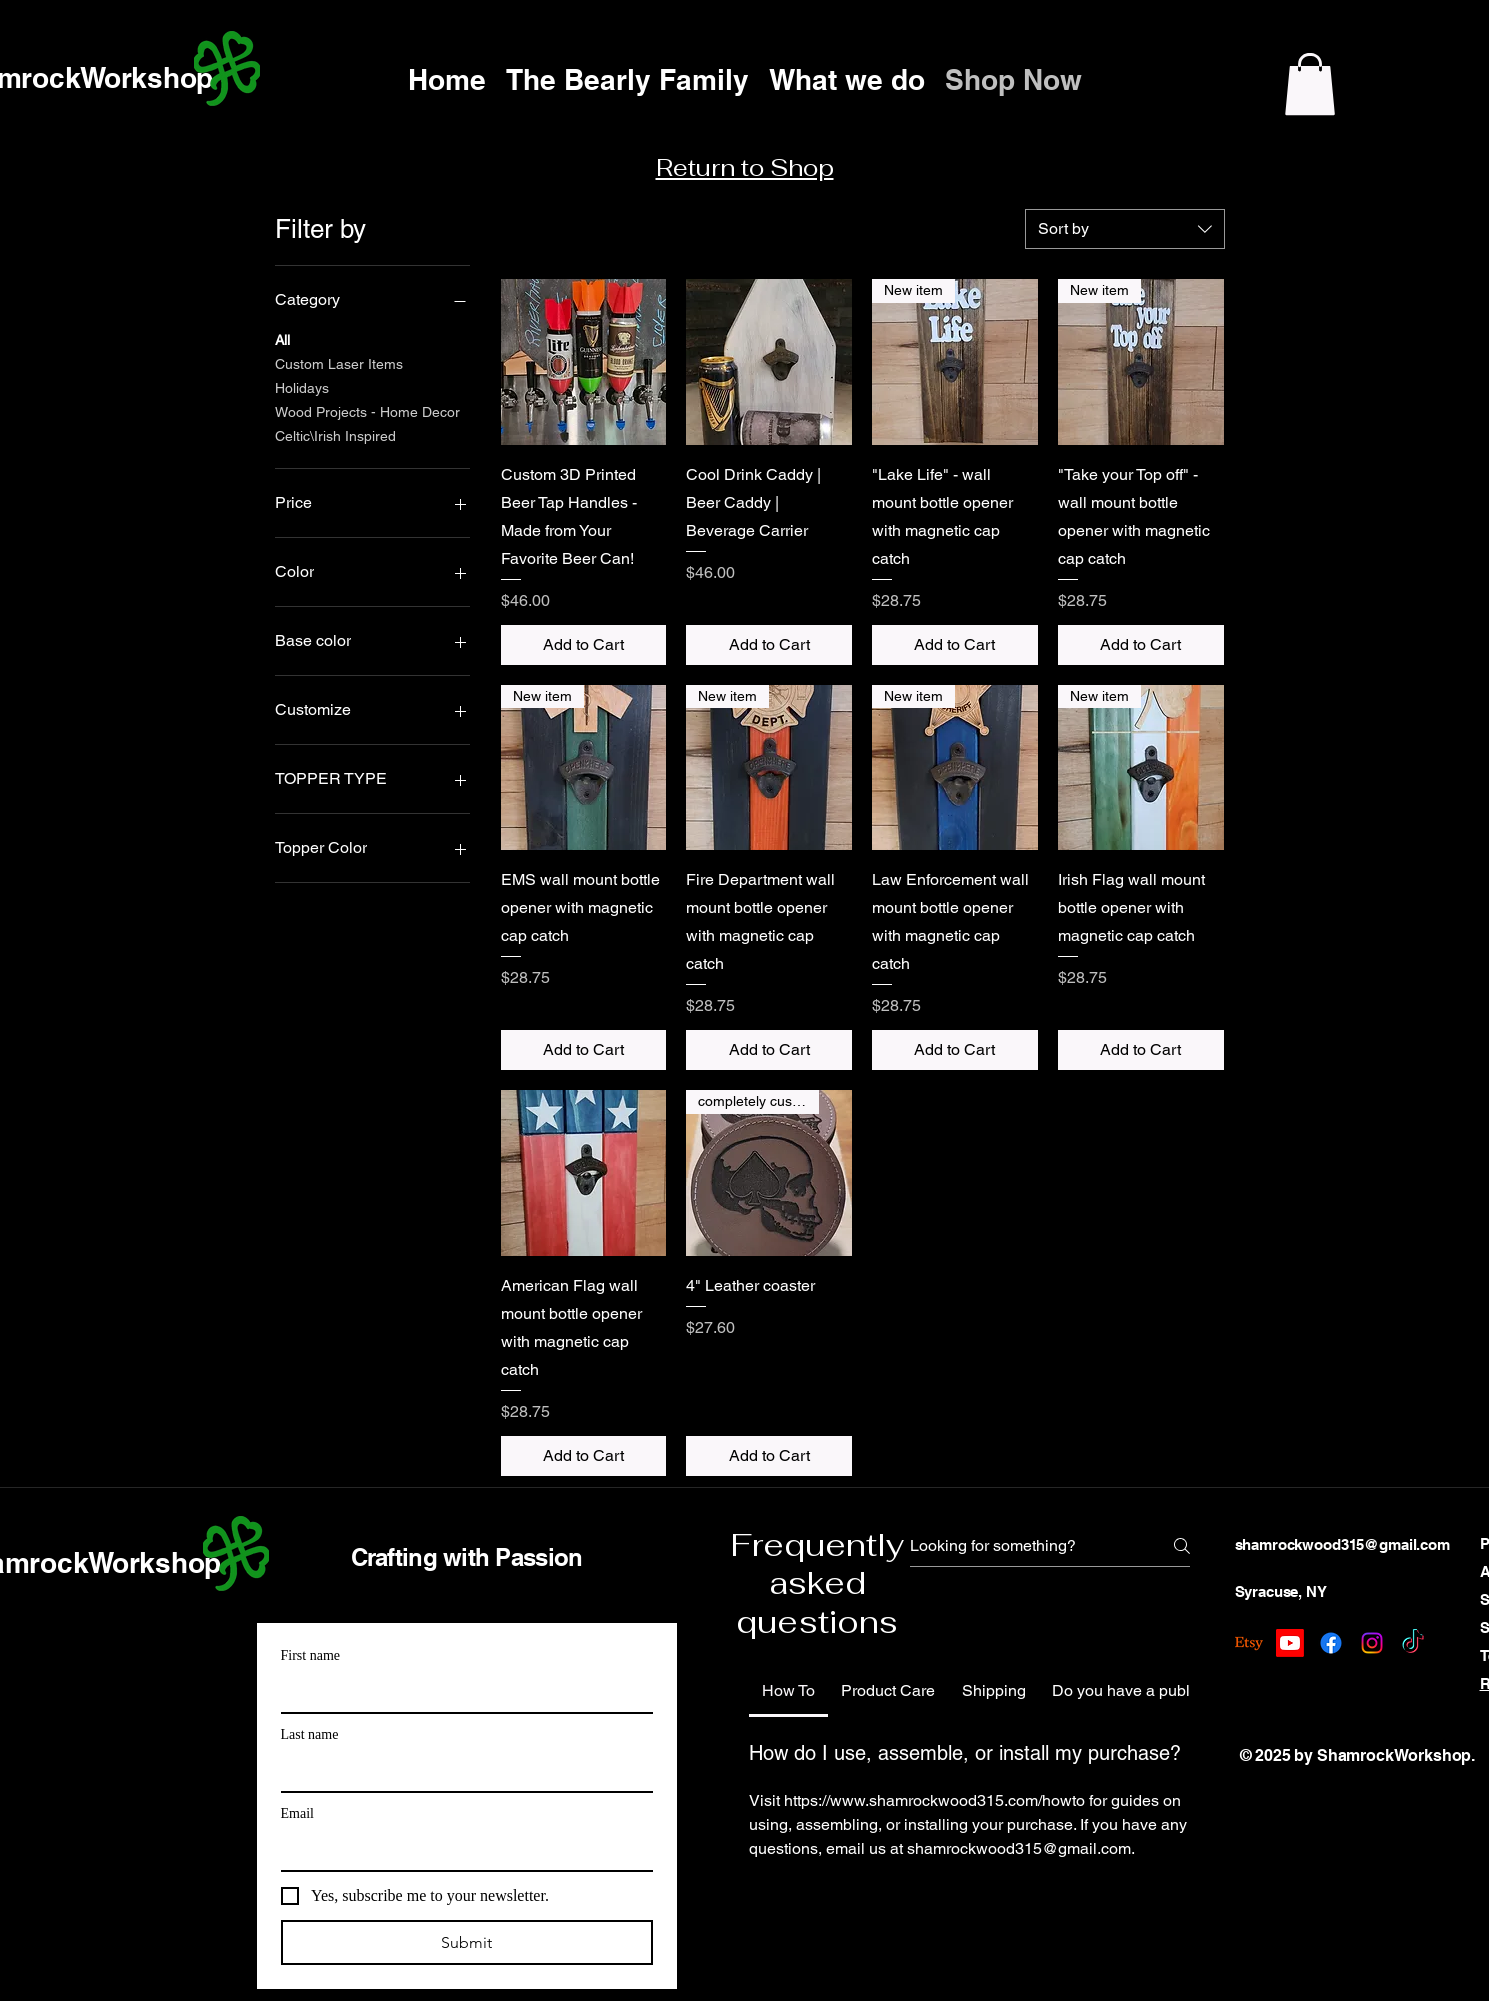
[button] (1310, 84)
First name (311, 1655)
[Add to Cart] (584, 645)
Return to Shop (745, 167)
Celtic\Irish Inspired (335, 434)
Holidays (302, 386)
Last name (310, 1734)
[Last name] (461, 1771)
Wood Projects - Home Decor (367, 410)
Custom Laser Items (339, 362)
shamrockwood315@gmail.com (1342, 1544)
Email (297, 1813)
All (282, 338)
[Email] (461, 1850)
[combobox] (1125, 229)
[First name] (461, 1692)
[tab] (788, 1691)
